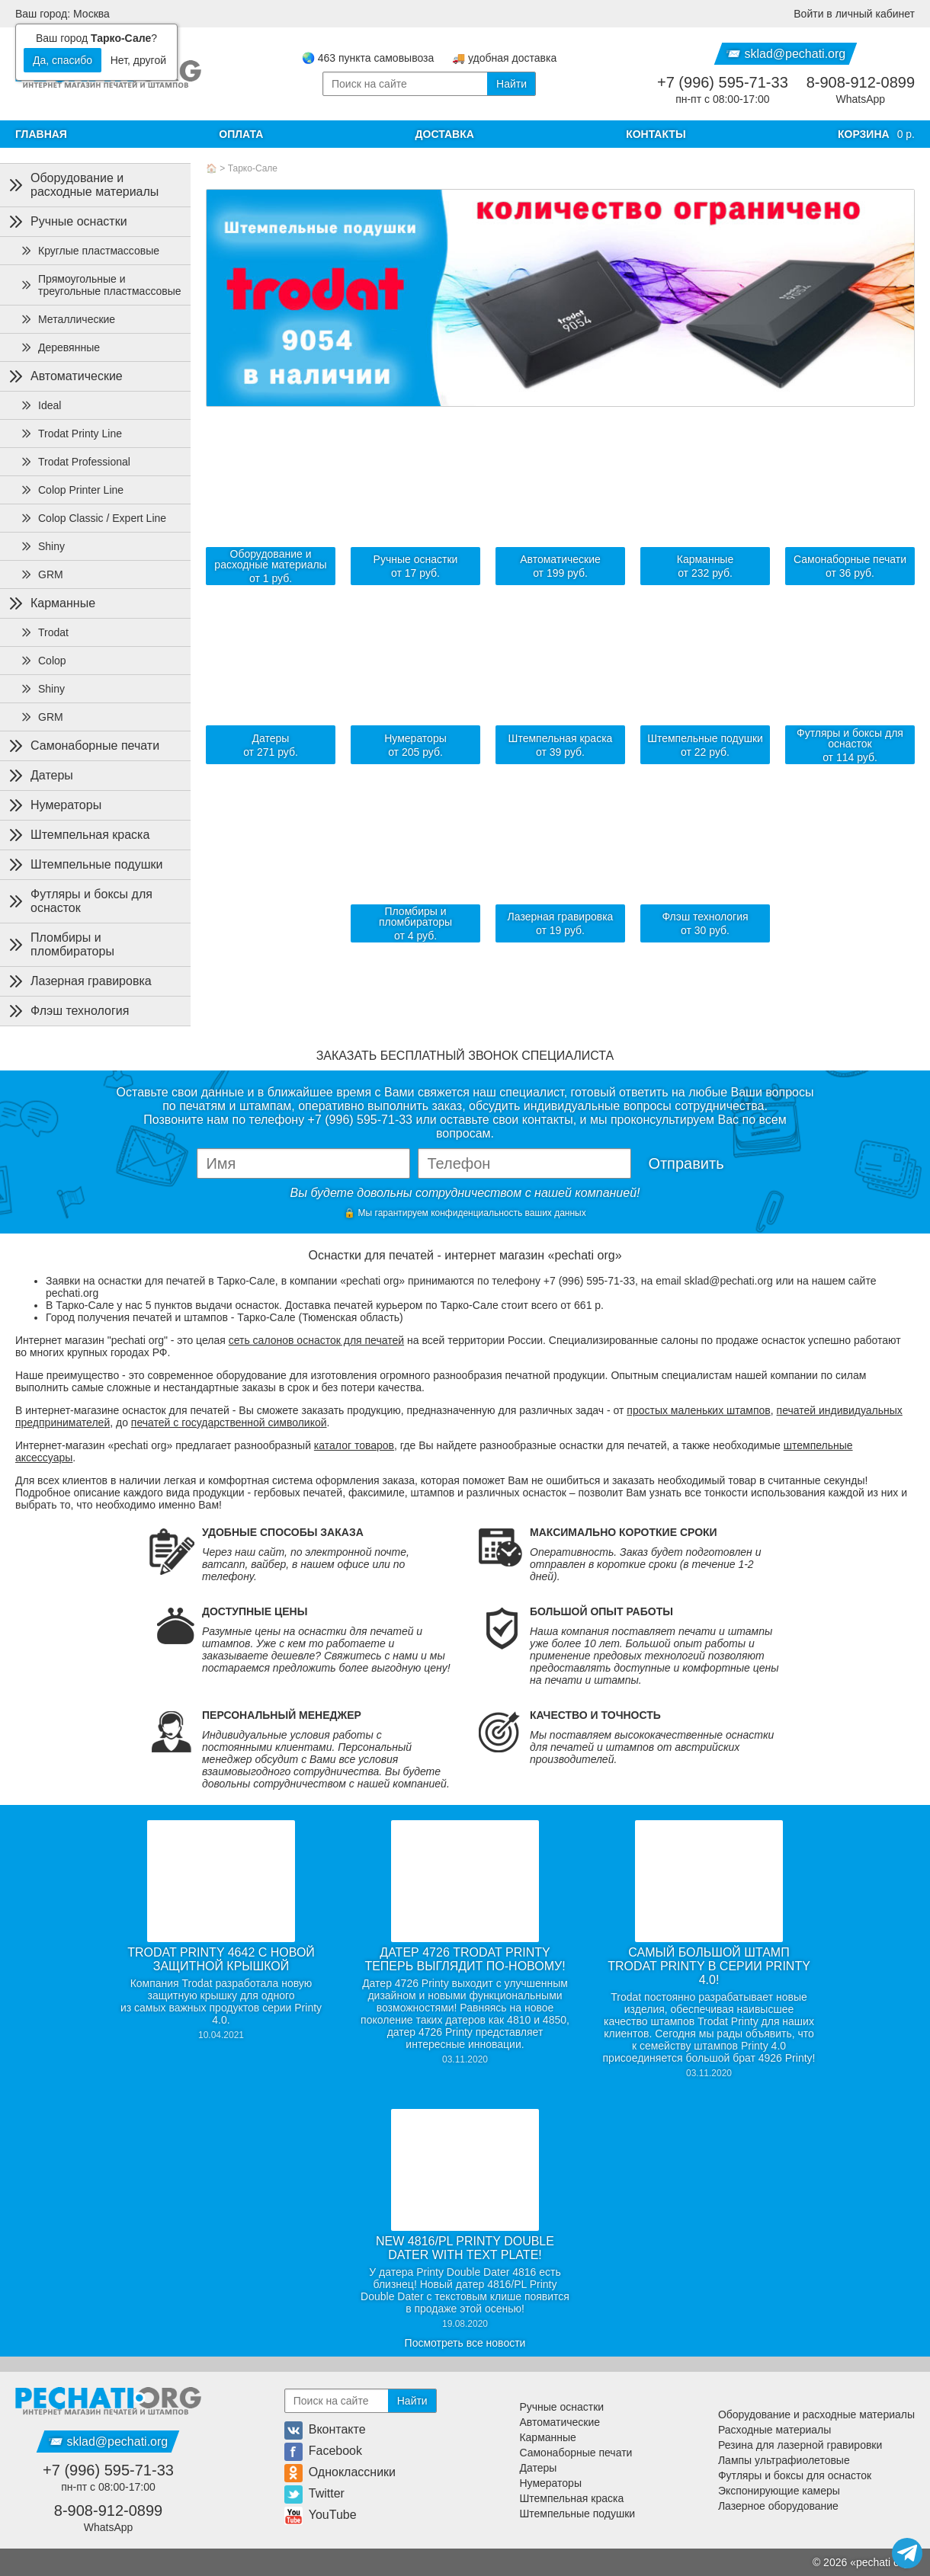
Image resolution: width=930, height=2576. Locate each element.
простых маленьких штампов (698, 1410)
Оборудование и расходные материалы (82, 184)
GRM (41, 574)
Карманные (50, 603)
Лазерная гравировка (79, 981)
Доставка (444, 134)
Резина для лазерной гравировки (800, 2445)
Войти (854, 14)
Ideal (40, 405)
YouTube (320, 2514)
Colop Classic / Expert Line (93, 518)
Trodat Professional (75, 462)
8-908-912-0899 (861, 82)
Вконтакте (325, 2429)
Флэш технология (67, 1011)
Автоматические (64, 376)
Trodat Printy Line (71, 433)
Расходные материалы (774, 2430)
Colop (43, 660)
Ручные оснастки (66, 222)
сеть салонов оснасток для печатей (316, 1340)
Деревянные (60, 347)
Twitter (314, 2493)
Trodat (44, 632)
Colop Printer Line (71, 490)
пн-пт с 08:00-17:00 (722, 99)
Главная (41, 134)
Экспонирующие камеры (779, 2491)
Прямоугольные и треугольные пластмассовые (100, 285)
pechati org (882, 2562)
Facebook (323, 2450)
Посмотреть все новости (465, 2343)
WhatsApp (861, 99)
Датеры (39, 775)
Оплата (241, 134)
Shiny (42, 546)
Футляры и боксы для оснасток (79, 901)
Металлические (67, 319)
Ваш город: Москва (62, 14)
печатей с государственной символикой (229, 1422)
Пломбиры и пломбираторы (60, 944)
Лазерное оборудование (778, 2506)
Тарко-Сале (252, 168)
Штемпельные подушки (84, 865)
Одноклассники (340, 2472)
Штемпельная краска (77, 835)
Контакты (655, 134)
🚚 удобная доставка (504, 58)
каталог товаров (354, 1445)
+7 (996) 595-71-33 (722, 82)
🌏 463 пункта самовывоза (368, 58)
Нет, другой (138, 60)
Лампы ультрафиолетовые (784, 2460)
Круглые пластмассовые (89, 251)
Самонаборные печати (82, 746)
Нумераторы (53, 805)
